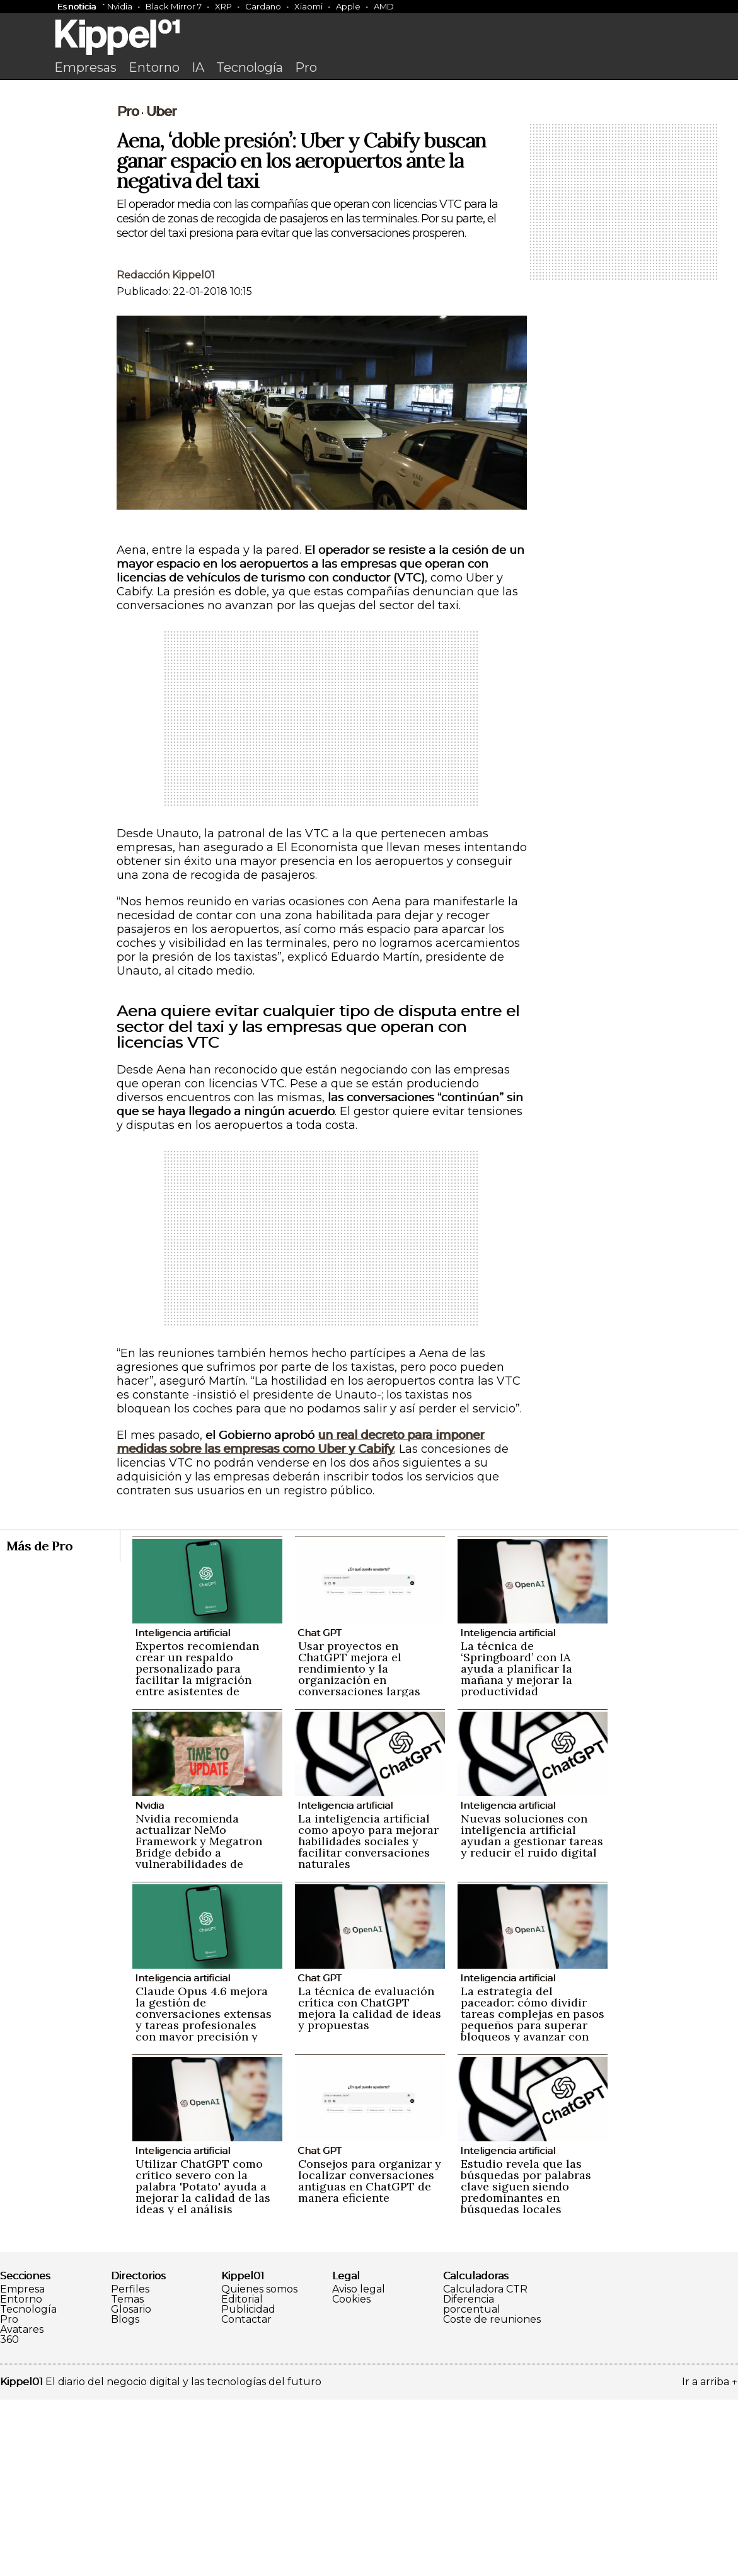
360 (9, 2516)
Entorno (154, 67)
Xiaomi (308, 6)
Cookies (351, 2476)
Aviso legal (358, 2466)
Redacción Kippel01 (166, 451)
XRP (223, 6)
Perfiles (130, 2466)
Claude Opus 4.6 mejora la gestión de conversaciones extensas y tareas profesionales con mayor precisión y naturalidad (203, 2195)
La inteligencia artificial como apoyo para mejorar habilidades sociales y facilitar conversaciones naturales (368, 2017)
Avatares (21, 2506)
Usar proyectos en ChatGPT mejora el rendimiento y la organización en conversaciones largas (359, 1845)
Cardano (263, 6)
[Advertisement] (369, 181)
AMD (384, 6)
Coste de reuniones (492, 2496)
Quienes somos (259, 2466)
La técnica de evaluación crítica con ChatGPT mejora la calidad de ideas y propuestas (369, 2184)
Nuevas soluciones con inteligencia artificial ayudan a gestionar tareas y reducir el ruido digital (532, 2012)
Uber (161, 287)
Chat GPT (319, 1809)
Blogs (125, 2496)
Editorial (242, 2476)
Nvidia (119, 6)
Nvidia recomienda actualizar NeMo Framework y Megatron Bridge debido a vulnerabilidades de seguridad (198, 2023)
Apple (348, 6)
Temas (127, 2476)
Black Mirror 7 (174, 6)
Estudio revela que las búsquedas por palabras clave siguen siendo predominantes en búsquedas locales (526, 2363)
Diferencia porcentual (471, 2481)
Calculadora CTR (485, 2466)
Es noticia (76, 6)
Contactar (246, 2496)
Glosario (131, 2486)
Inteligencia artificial (182, 1809)
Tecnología (249, 67)
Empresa (22, 2466)
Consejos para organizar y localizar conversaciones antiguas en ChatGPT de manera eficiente (369, 2357)
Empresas (85, 67)
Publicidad (248, 2486)
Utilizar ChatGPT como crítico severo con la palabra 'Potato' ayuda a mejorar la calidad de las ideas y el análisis (202, 2363)
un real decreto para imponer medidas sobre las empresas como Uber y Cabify (300, 1618)
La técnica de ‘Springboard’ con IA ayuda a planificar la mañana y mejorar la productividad (516, 1845)
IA (198, 67)
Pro (306, 67)
